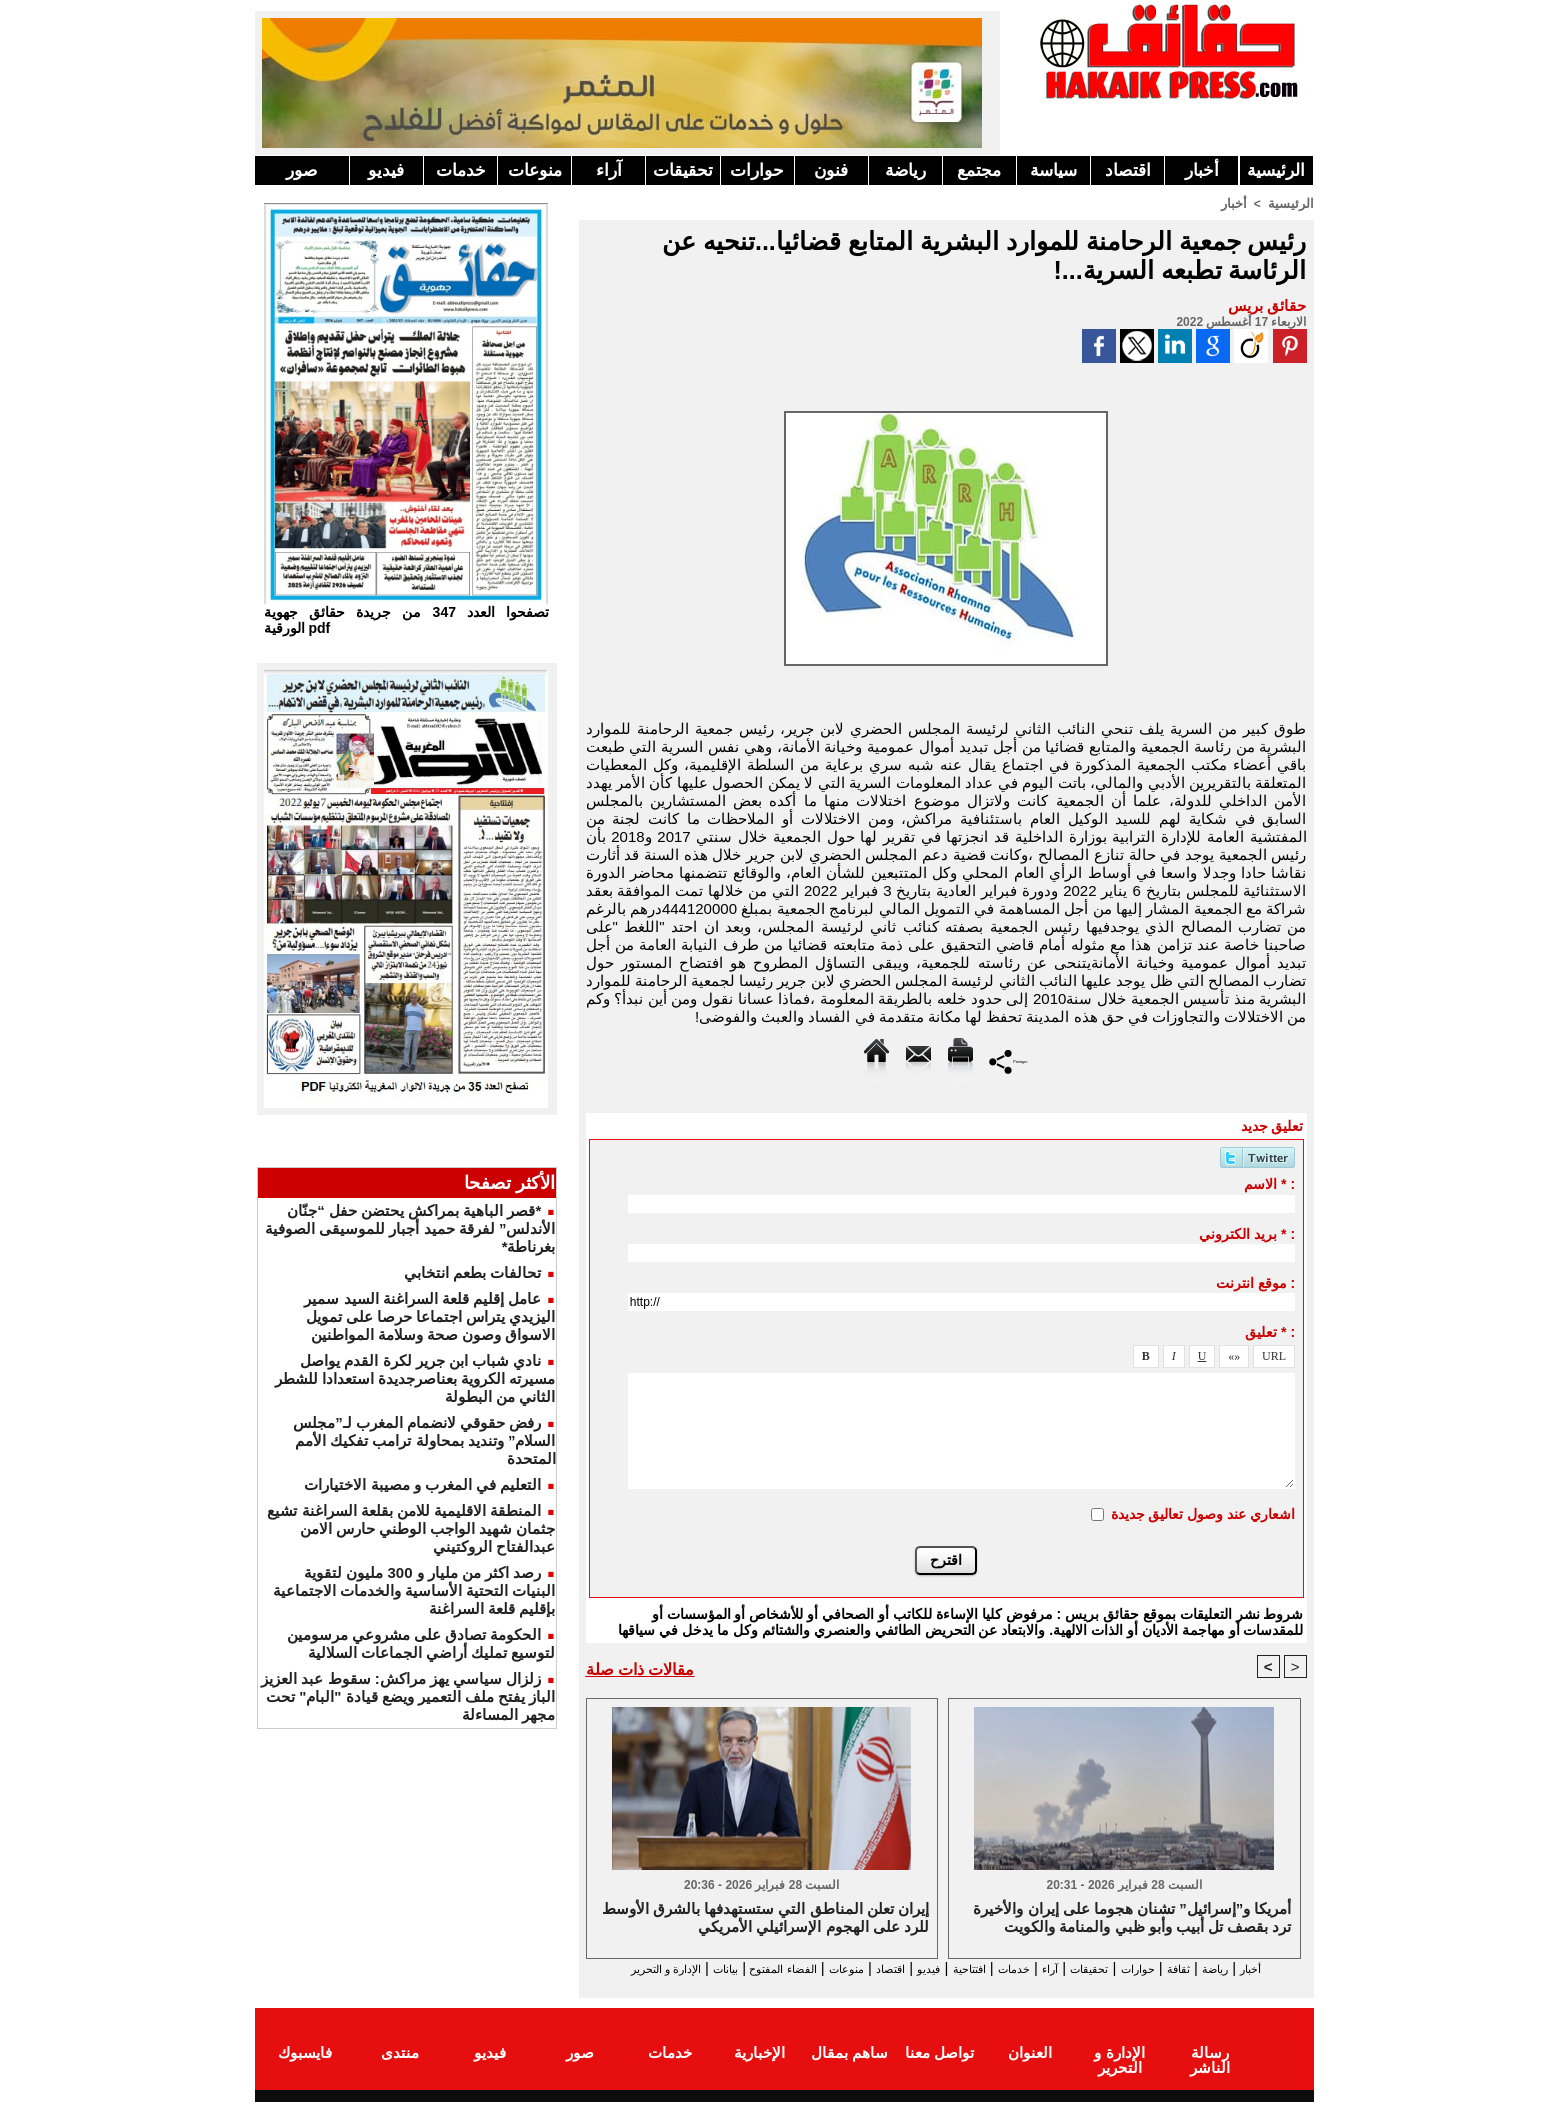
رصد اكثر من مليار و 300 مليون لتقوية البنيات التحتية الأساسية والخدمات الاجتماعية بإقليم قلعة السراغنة (414, 1590)
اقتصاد (1128, 170)
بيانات (607, 1968)
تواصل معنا (939, 2068)
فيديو (386, 170)
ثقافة (1196, 1968)
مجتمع (979, 170)
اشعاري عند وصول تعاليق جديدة (1203, 1513)
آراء (609, 170)
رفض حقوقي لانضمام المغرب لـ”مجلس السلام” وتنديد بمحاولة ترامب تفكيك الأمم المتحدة (424, 1440)
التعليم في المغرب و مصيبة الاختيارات (422, 1484)
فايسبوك (305, 2068)
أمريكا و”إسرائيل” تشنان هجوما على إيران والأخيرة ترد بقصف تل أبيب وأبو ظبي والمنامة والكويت (1132, 1918)
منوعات (535, 170)
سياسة (1053, 170)
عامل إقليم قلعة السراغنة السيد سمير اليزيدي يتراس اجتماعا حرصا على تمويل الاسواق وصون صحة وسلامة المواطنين (429, 1316)
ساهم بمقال (849, 2068)
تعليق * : (1270, 1331)
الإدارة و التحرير (942, 1986)
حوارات (757, 170)
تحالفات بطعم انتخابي (472, 1272)
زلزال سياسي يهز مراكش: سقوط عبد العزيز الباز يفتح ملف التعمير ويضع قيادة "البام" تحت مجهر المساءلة (408, 1696)
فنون (831, 170)
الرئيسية (1276, 170)
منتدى (400, 2068)
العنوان (1030, 2068)
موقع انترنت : (1255, 1282)
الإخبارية (759, 2068)
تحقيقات (683, 170)
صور (301, 170)
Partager (1008, 1059)
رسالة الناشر (1209, 2068)
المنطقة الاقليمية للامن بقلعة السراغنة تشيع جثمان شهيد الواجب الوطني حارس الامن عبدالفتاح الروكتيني (411, 1528)
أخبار (1202, 170)
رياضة (905, 170)
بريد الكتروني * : (1247, 1233)
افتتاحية (928, 1968)
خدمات (461, 170)
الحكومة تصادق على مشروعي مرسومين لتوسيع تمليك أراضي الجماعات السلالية (421, 1643)
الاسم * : (1269, 1183)
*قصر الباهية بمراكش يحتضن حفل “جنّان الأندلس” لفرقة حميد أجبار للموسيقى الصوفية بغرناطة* (410, 1228)
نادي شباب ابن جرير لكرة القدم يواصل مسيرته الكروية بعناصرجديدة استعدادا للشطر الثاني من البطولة (415, 1378)
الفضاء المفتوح (683, 1968)
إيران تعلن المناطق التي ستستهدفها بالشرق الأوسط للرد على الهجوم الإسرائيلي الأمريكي (765, 1918)
